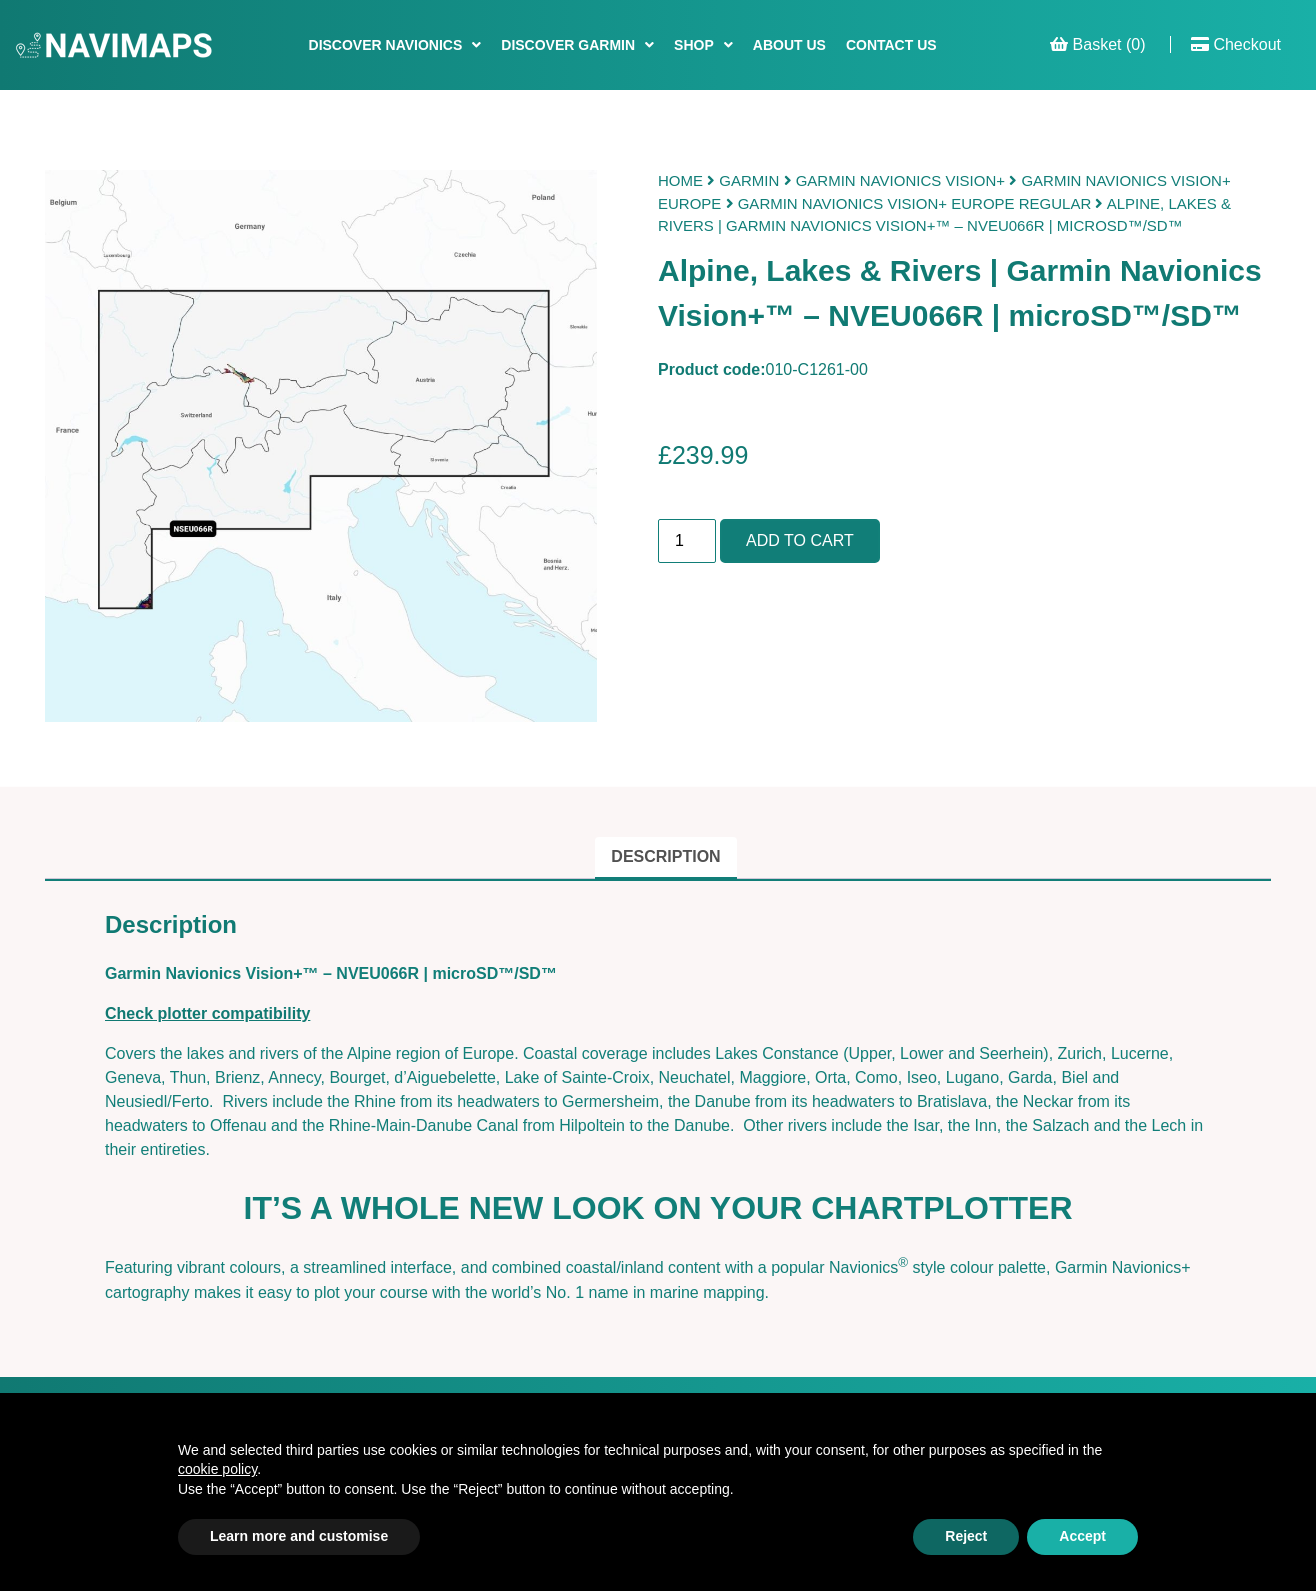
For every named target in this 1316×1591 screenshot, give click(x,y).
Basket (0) (1097, 44)
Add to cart (800, 540)
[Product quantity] (687, 541)
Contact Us (891, 45)
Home (680, 180)
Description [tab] (665, 856)
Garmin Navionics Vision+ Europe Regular (915, 203)
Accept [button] (1082, 1536)
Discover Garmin (568, 45)
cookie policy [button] (217, 1469)
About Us (789, 45)
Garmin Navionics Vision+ (900, 180)
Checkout (1236, 44)
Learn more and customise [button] (299, 1536)
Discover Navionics (386, 45)
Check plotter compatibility (207, 1013)
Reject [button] (966, 1536)
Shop (694, 45)
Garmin (749, 180)
